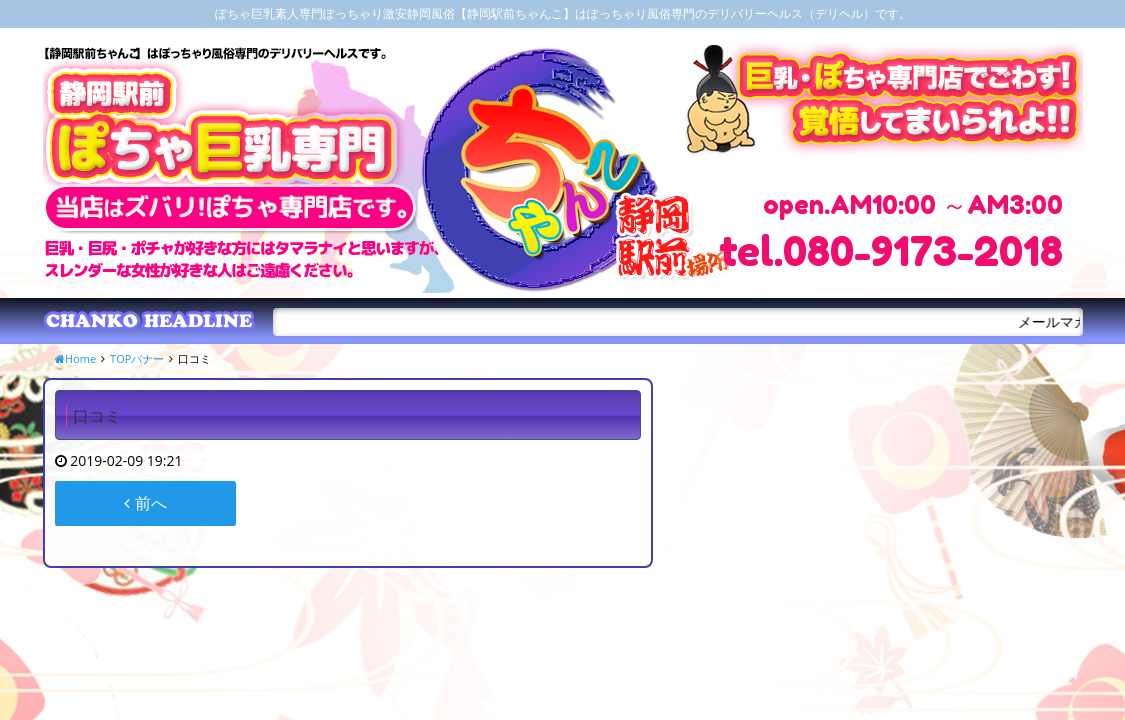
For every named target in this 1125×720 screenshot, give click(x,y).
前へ (145, 503)
